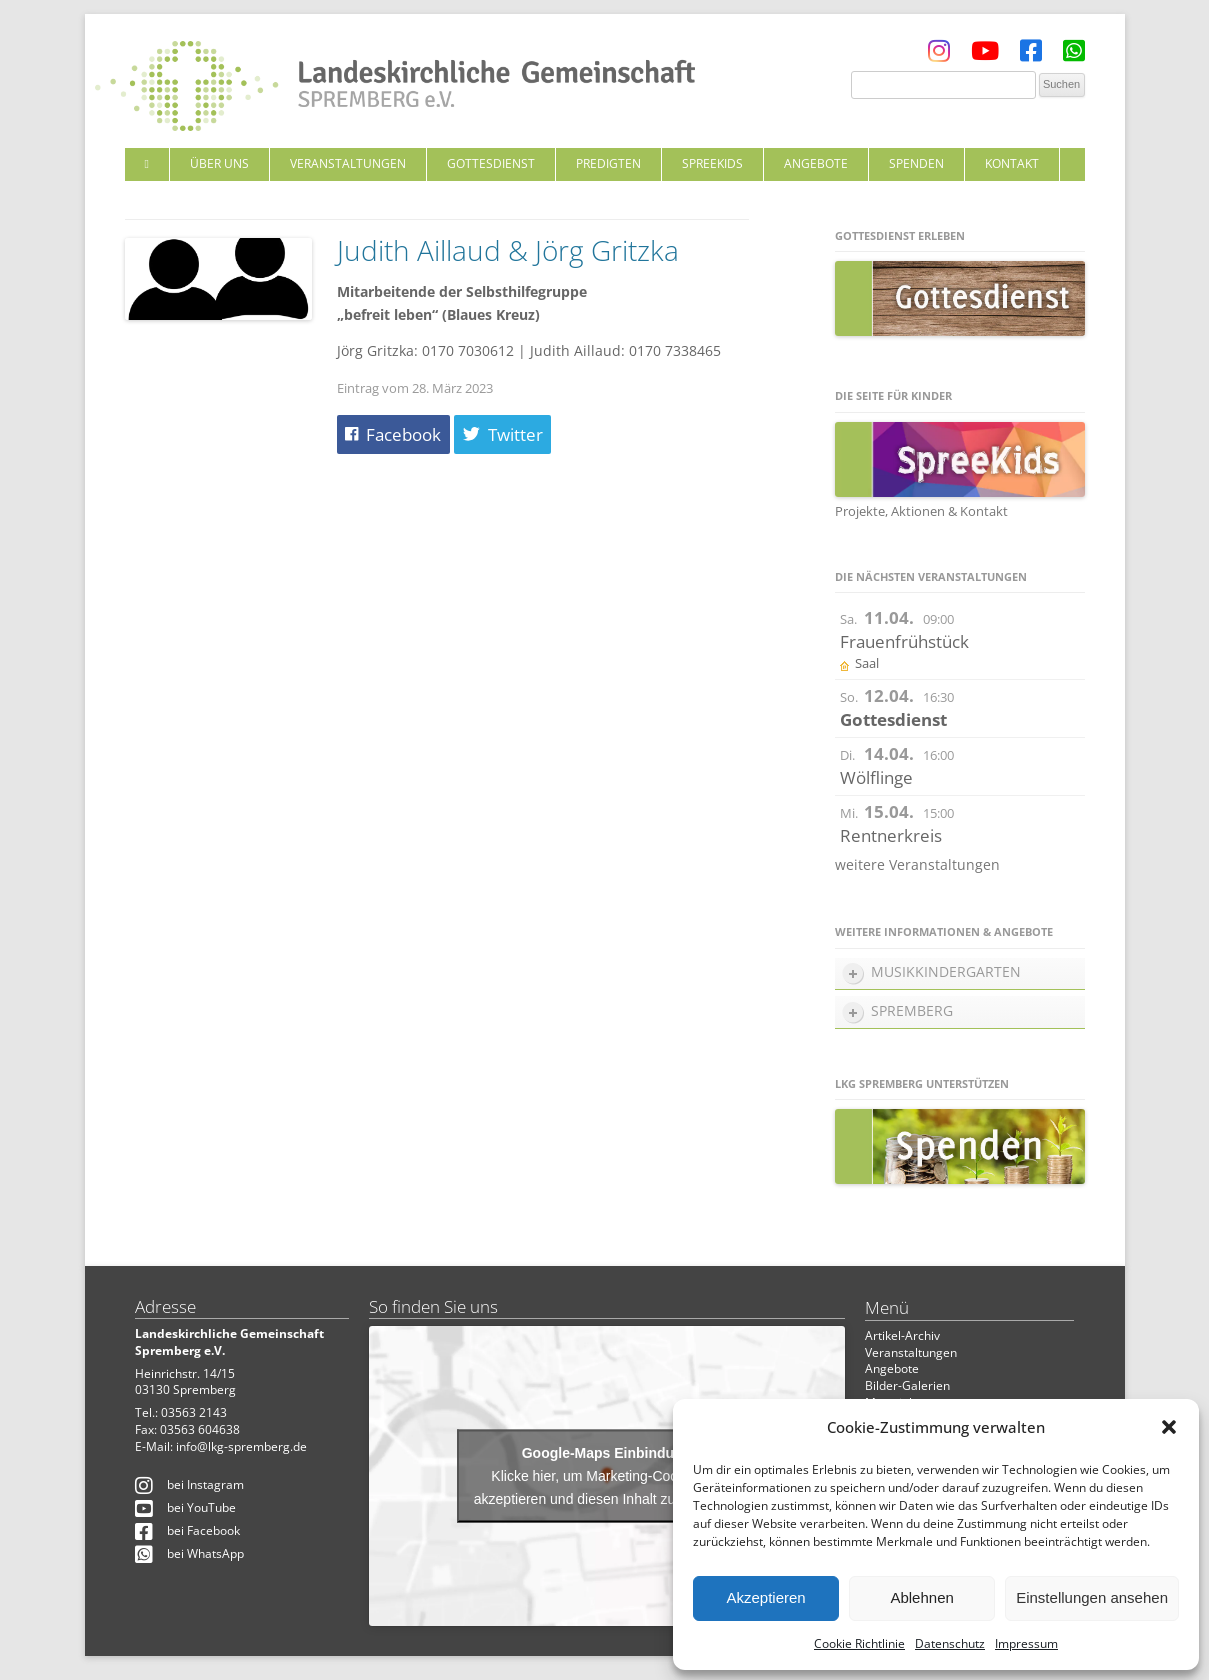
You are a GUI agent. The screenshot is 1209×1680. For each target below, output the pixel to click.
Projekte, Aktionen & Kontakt (921, 511)
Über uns (219, 163)
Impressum (1026, 1643)
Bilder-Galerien (907, 1385)
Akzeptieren (765, 1597)
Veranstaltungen (348, 163)
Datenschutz (950, 1643)
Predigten (608, 163)
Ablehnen (921, 1597)
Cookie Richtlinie (859, 1643)
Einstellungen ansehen (1092, 1597)
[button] (1169, 1427)
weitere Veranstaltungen (917, 864)
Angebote (816, 163)
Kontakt (1012, 163)
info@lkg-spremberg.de (241, 1446)
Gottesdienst (491, 163)
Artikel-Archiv (902, 1335)
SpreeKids (712, 163)
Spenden (916, 163)
